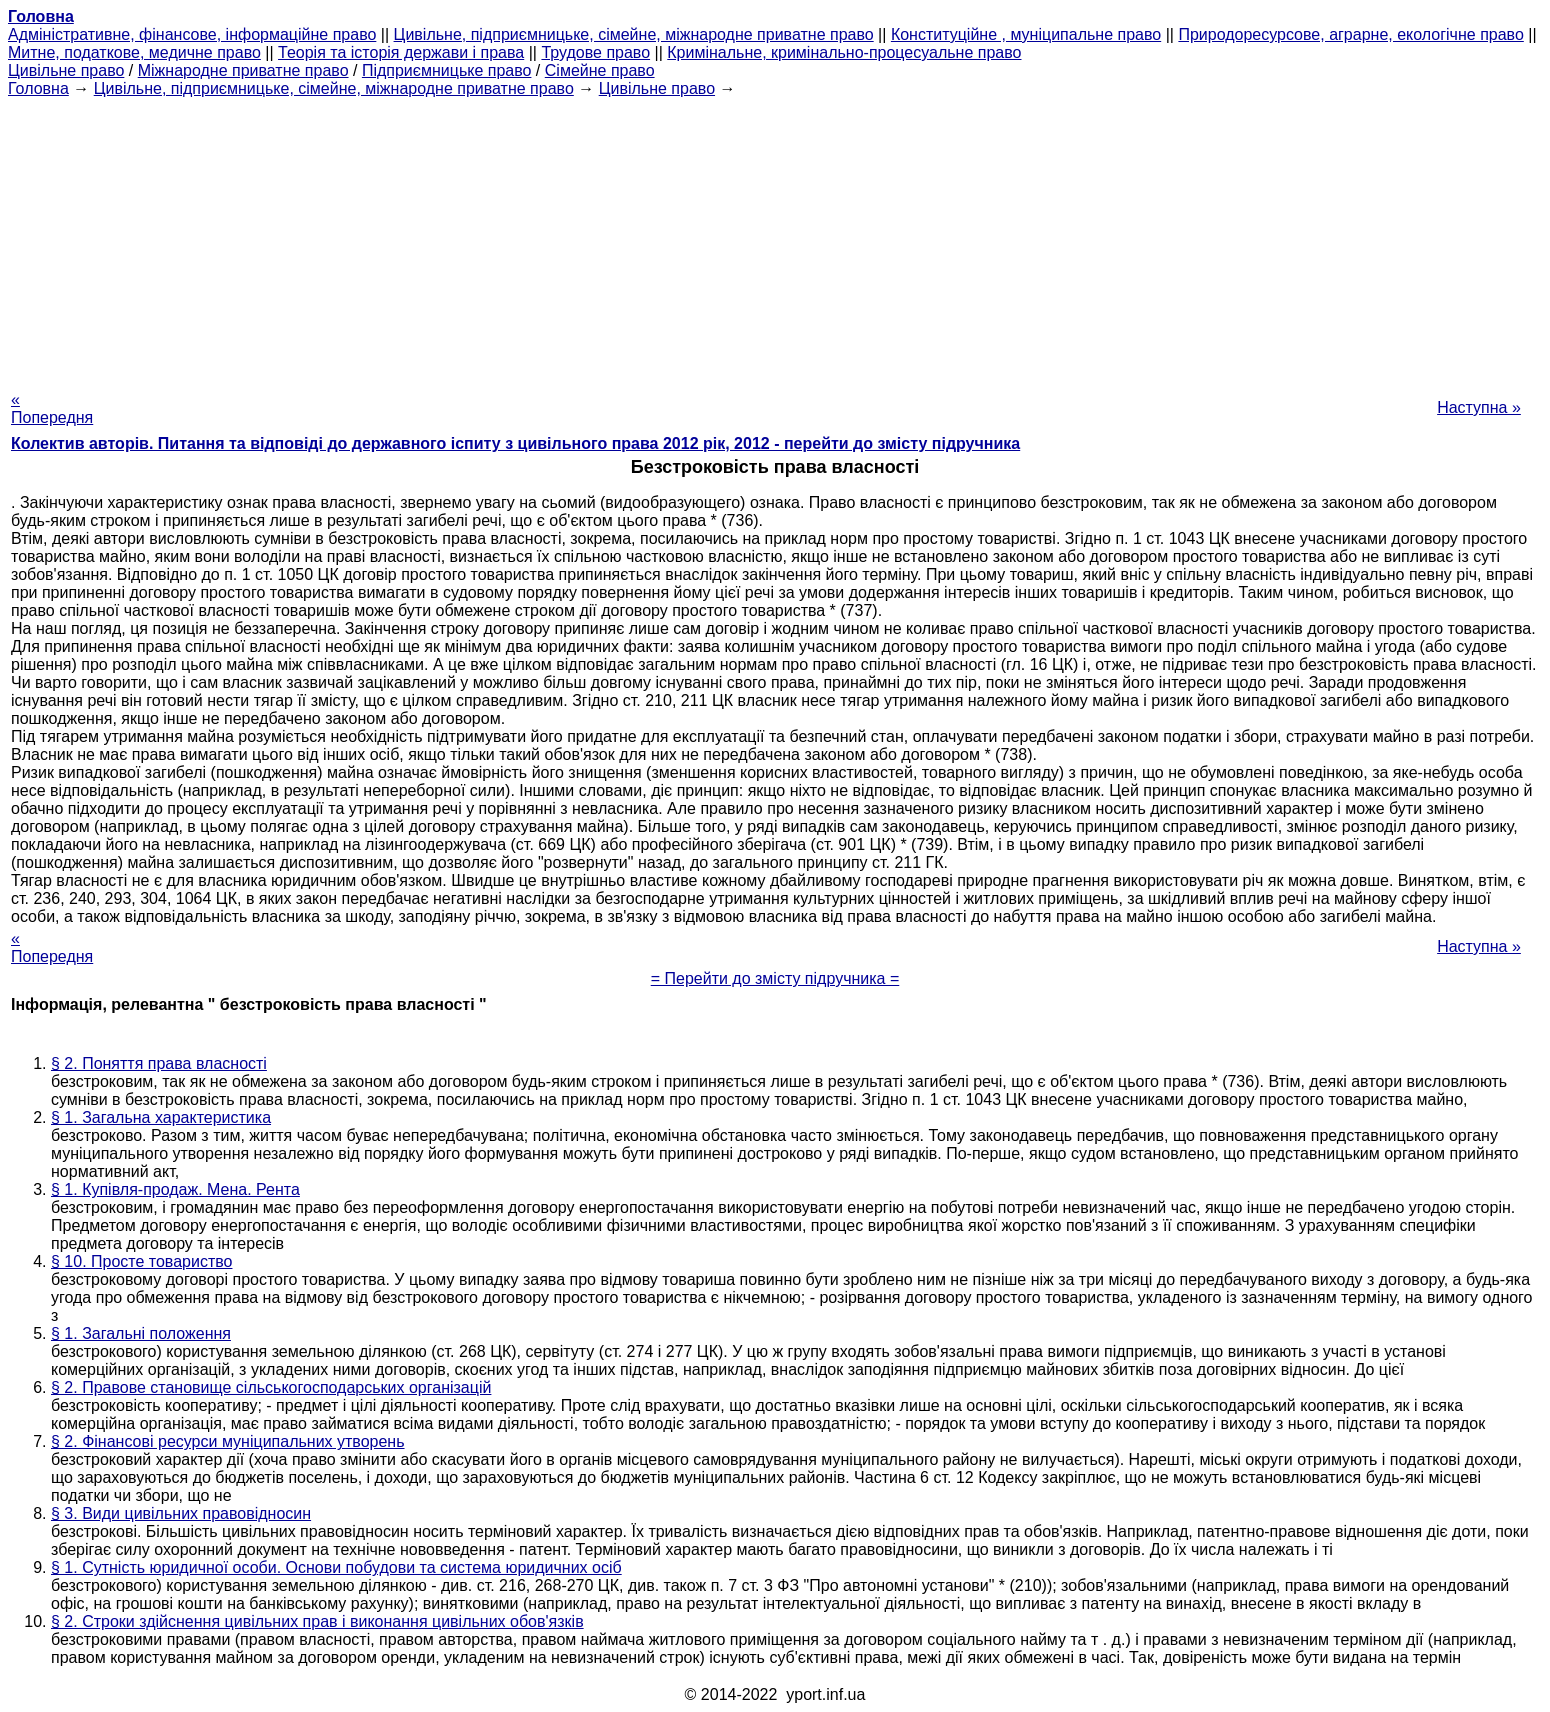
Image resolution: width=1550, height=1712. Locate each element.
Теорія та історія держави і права (401, 52)
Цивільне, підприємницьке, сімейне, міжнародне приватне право (634, 34)
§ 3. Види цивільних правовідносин (181, 1513)
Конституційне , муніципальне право (1026, 34)
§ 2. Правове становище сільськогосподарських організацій (271, 1387)
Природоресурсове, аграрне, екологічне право (1350, 34)
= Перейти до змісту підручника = (775, 978)
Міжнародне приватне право (243, 70)
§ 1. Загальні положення (141, 1333)
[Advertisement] (775, 238)
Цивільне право (66, 70)
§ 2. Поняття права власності (159, 1063)
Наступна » (1479, 407)
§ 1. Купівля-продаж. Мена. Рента (175, 1189)
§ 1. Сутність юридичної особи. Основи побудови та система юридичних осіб (336, 1567)
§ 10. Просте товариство (141, 1261)
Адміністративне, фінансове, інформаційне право (192, 34)
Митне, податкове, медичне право (134, 52)
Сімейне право (600, 70)
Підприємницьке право (447, 70)
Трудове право (595, 52)
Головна (38, 88)
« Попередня (52, 408)
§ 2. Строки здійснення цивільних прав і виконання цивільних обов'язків (317, 1621)
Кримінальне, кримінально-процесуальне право (844, 52)
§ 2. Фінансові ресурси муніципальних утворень (228, 1441)
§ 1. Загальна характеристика (161, 1117)
